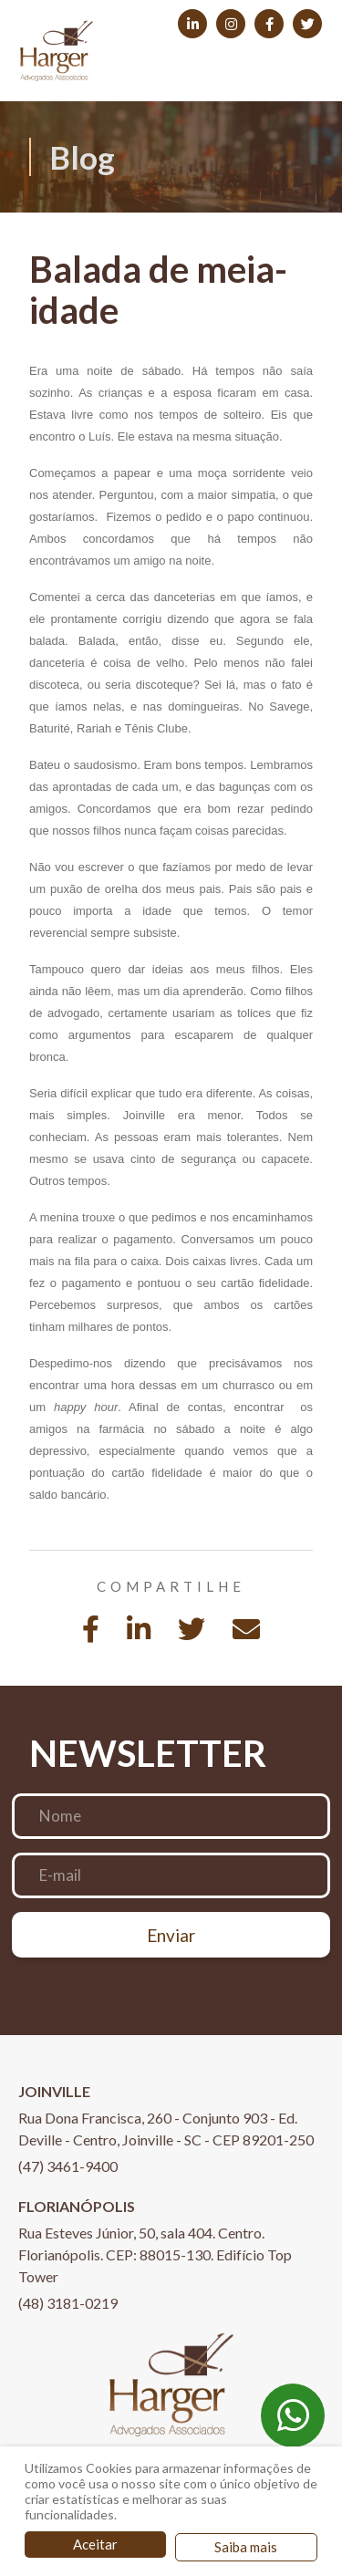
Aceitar (95, 2544)
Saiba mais (245, 2547)
